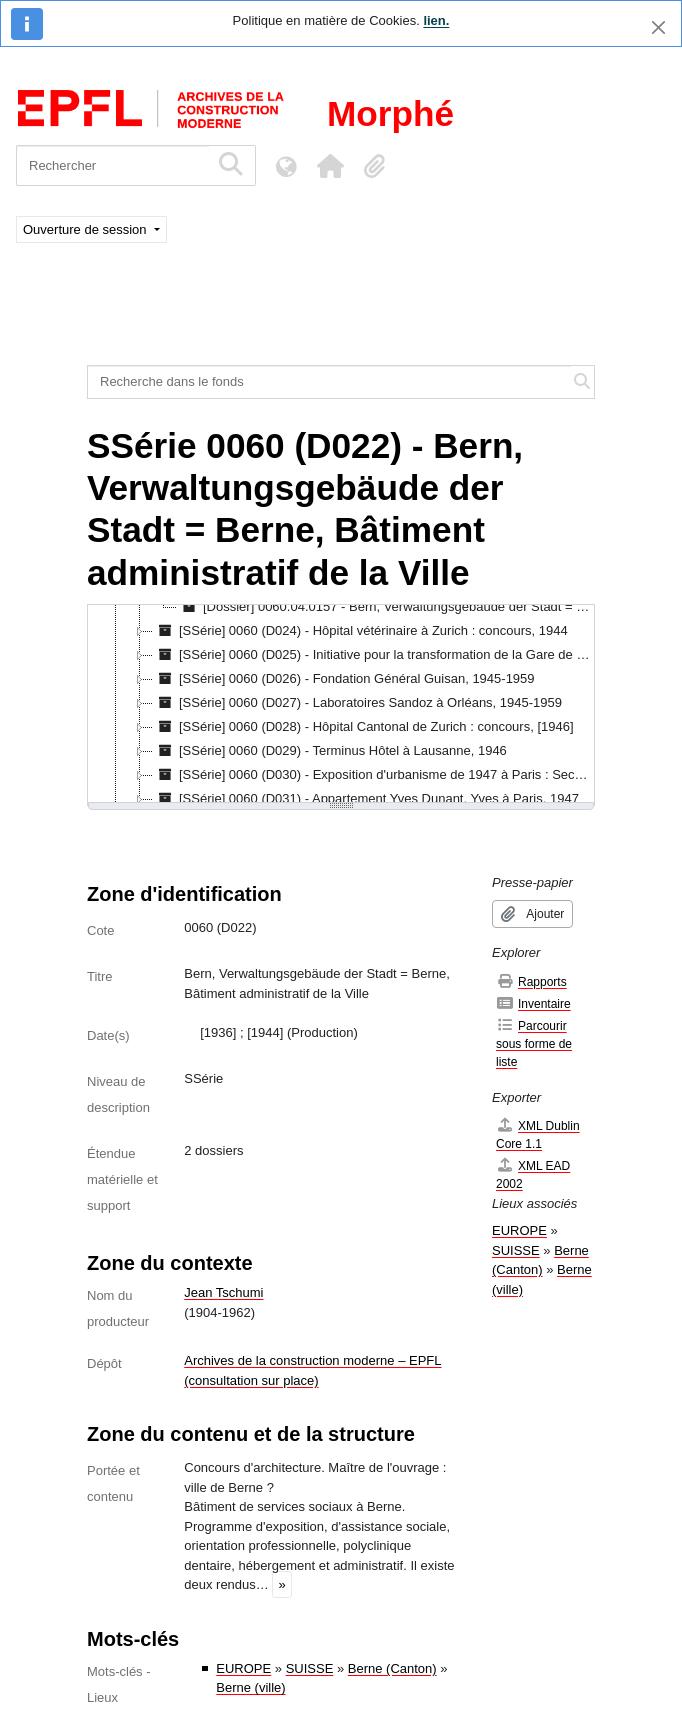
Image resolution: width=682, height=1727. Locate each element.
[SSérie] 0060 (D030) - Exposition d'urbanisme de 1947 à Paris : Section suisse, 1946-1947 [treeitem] (373, 775)
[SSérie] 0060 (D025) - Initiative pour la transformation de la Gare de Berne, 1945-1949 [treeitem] (373, 655)
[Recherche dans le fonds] (329, 382)
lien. (436, 20)
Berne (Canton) (392, 1668)
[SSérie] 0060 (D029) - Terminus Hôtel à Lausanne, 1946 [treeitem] (330, 751)
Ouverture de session (86, 229)
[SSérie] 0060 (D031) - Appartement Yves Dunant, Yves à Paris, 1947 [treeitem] (366, 799)
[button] (330, 166)
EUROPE (243, 1668)
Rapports (531, 981)
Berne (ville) (250, 1687)
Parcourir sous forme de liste (534, 1043)
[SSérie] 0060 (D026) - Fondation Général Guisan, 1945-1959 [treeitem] (344, 679)
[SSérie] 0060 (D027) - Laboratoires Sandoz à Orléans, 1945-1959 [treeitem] (357, 703)
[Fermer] (658, 27)
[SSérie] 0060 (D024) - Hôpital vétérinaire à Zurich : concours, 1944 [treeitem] (360, 631)
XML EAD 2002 (533, 1174)
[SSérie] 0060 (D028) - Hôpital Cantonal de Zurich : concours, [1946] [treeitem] (363, 727)
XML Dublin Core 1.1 (538, 1134)
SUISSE (310, 1668)
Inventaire (533, 1003)
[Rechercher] (112, 165)
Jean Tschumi (223, 1292)
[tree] (341, 705)
